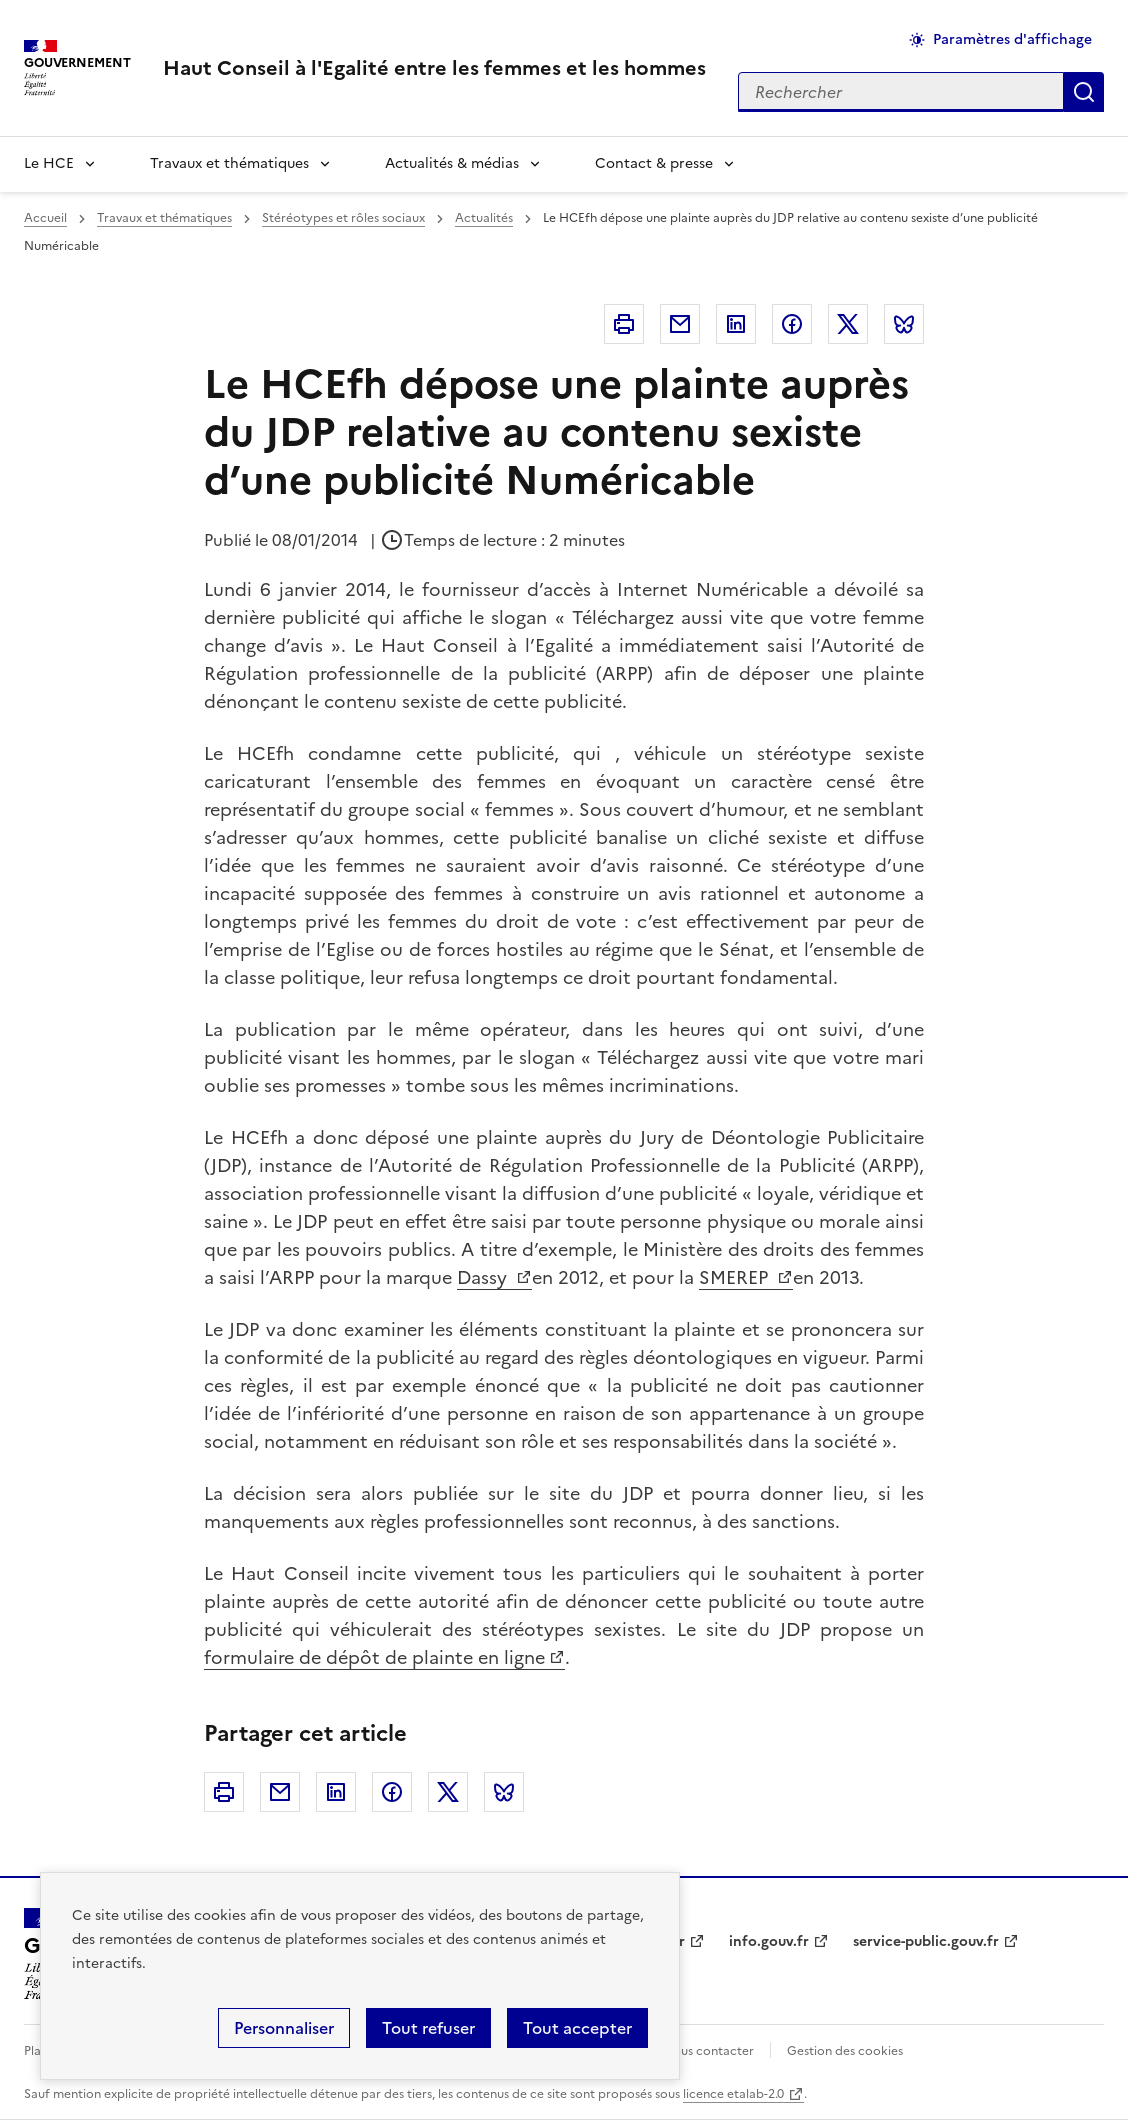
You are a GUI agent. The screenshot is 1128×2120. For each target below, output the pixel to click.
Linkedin (736, 324)
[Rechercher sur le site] (901, 92)
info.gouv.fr (769, 1941)
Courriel (680, 324)
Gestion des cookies (845, 2051)
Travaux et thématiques (229, 163)
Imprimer (624, 324)
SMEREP (736, 1277)
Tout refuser (428, 2028)
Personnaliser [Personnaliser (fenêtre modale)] (284, 2028)
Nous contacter (708, 2051)
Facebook (792, 324)
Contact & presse (654, 163)
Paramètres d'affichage (1012, 39)
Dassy (484, 1277)
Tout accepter (577, 2028)
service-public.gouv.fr (926, 1941)
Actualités (484, 218)
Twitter (848, 324)
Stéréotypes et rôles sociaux (343, 218)
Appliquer (1084, 92)
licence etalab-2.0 (733, 2094)
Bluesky (904, 324)
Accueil (45, 218)
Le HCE (49, 163)
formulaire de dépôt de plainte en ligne (374, 1657)
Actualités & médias (452, 163)
